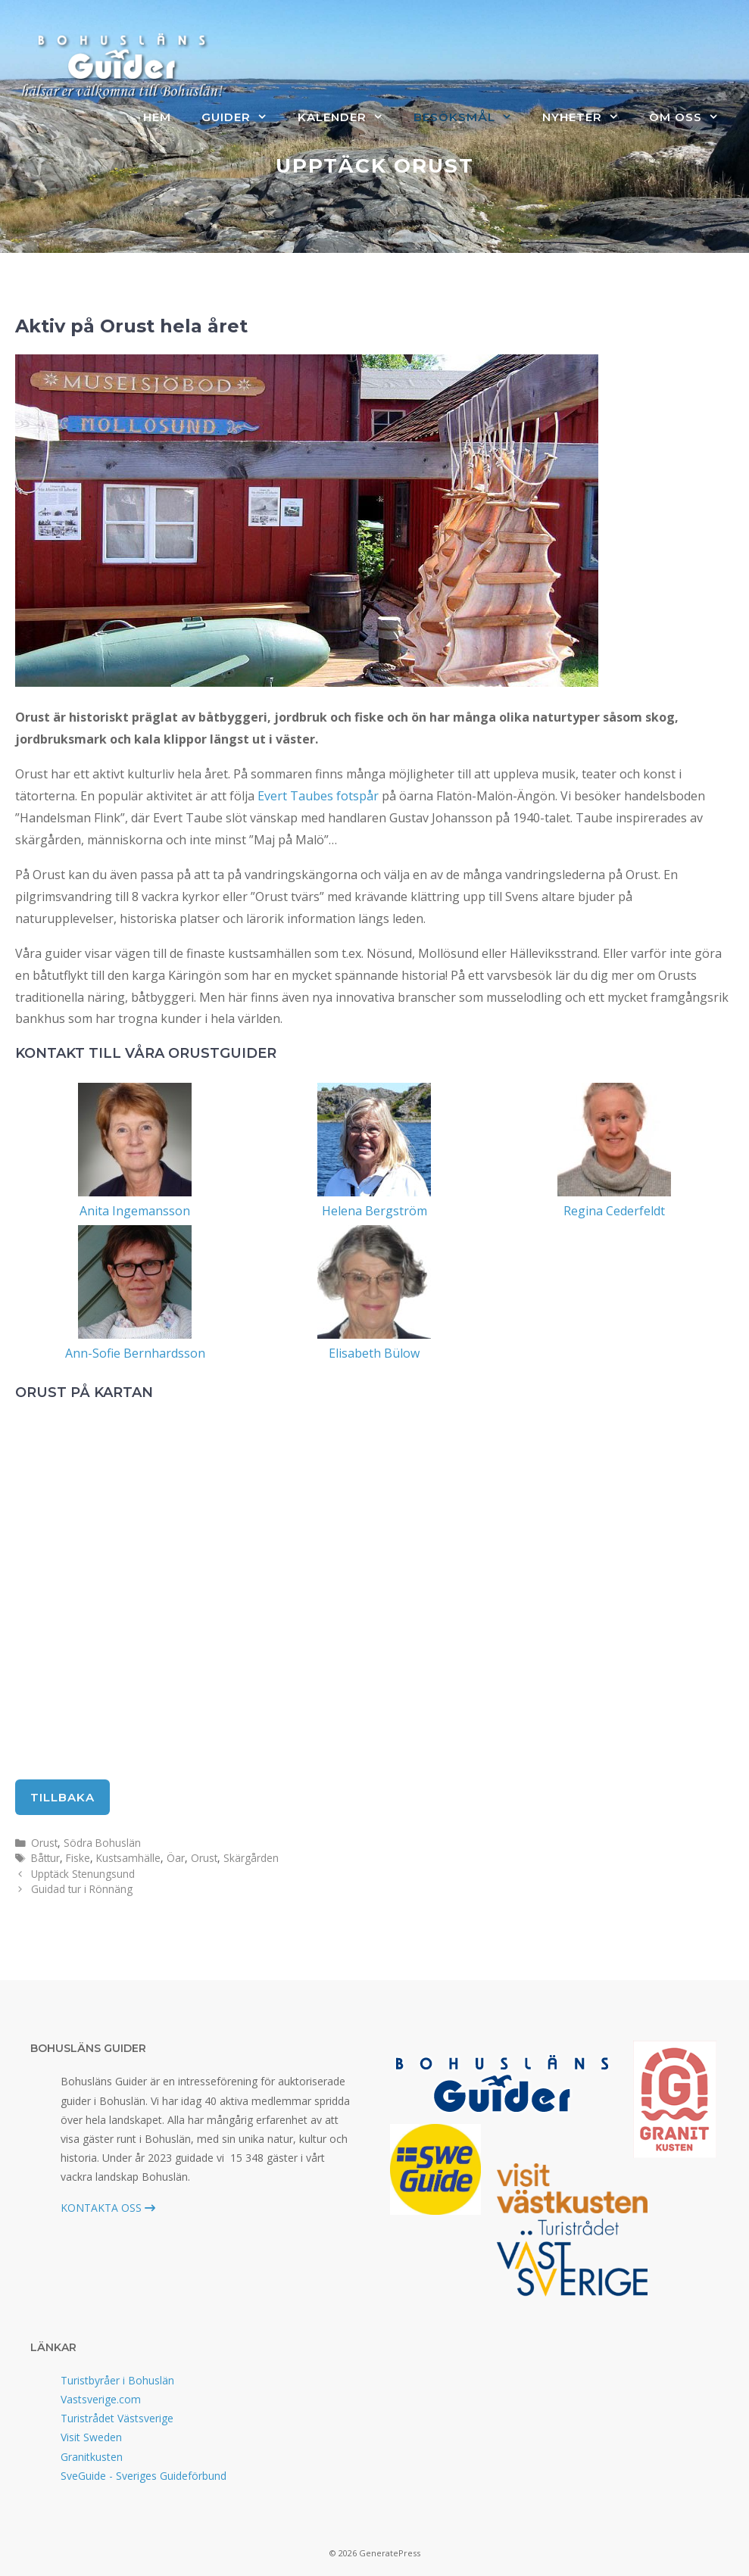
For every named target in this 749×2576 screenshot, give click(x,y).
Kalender (348, 117)
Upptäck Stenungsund (83, 1874)
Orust (44, 1842)
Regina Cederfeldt (614, 1210)
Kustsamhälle (128, 1858)
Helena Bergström (374, 1210)
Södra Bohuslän (102, 1842)
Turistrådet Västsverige (117, 2418)
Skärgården (251, 1858)
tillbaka (62, 1797)
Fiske (78, 1858)
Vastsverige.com (101, 2399)
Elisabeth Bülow (374, 1353)
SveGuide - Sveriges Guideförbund (143, 2475)
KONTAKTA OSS (108, 2207)
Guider (241, 117)
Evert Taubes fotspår (318, 795)
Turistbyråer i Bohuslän (117, 2380)
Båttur (45, 1858)
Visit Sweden (91, 2437)
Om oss (691, 117)
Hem (157, 117)
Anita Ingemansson (135, 1210)
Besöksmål (470, 117)
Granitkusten (92, 2457)
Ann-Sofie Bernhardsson (135, 1353)
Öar (176, 1858)
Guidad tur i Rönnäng (82, 1889)
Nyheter (588, 117)
